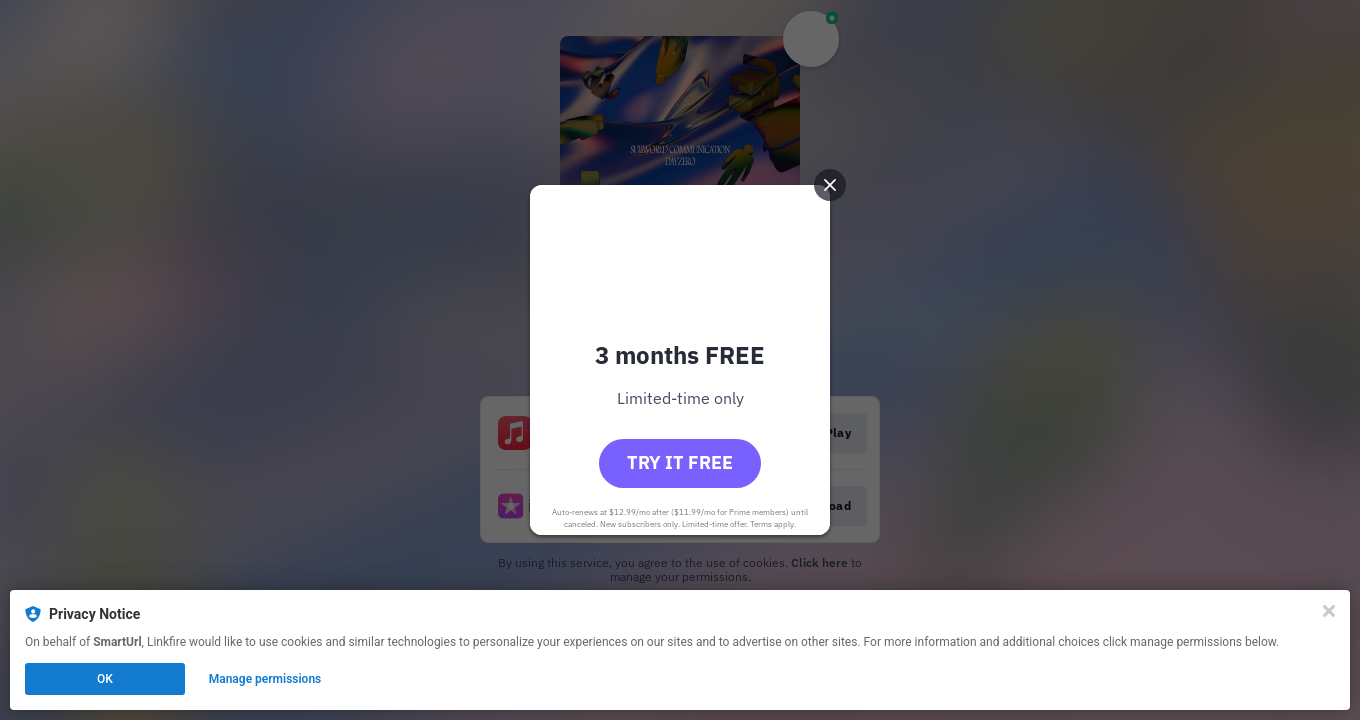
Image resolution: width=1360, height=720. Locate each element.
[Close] (1329, 611)
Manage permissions (265, 679)
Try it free (680, 462)
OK (105, 679)
